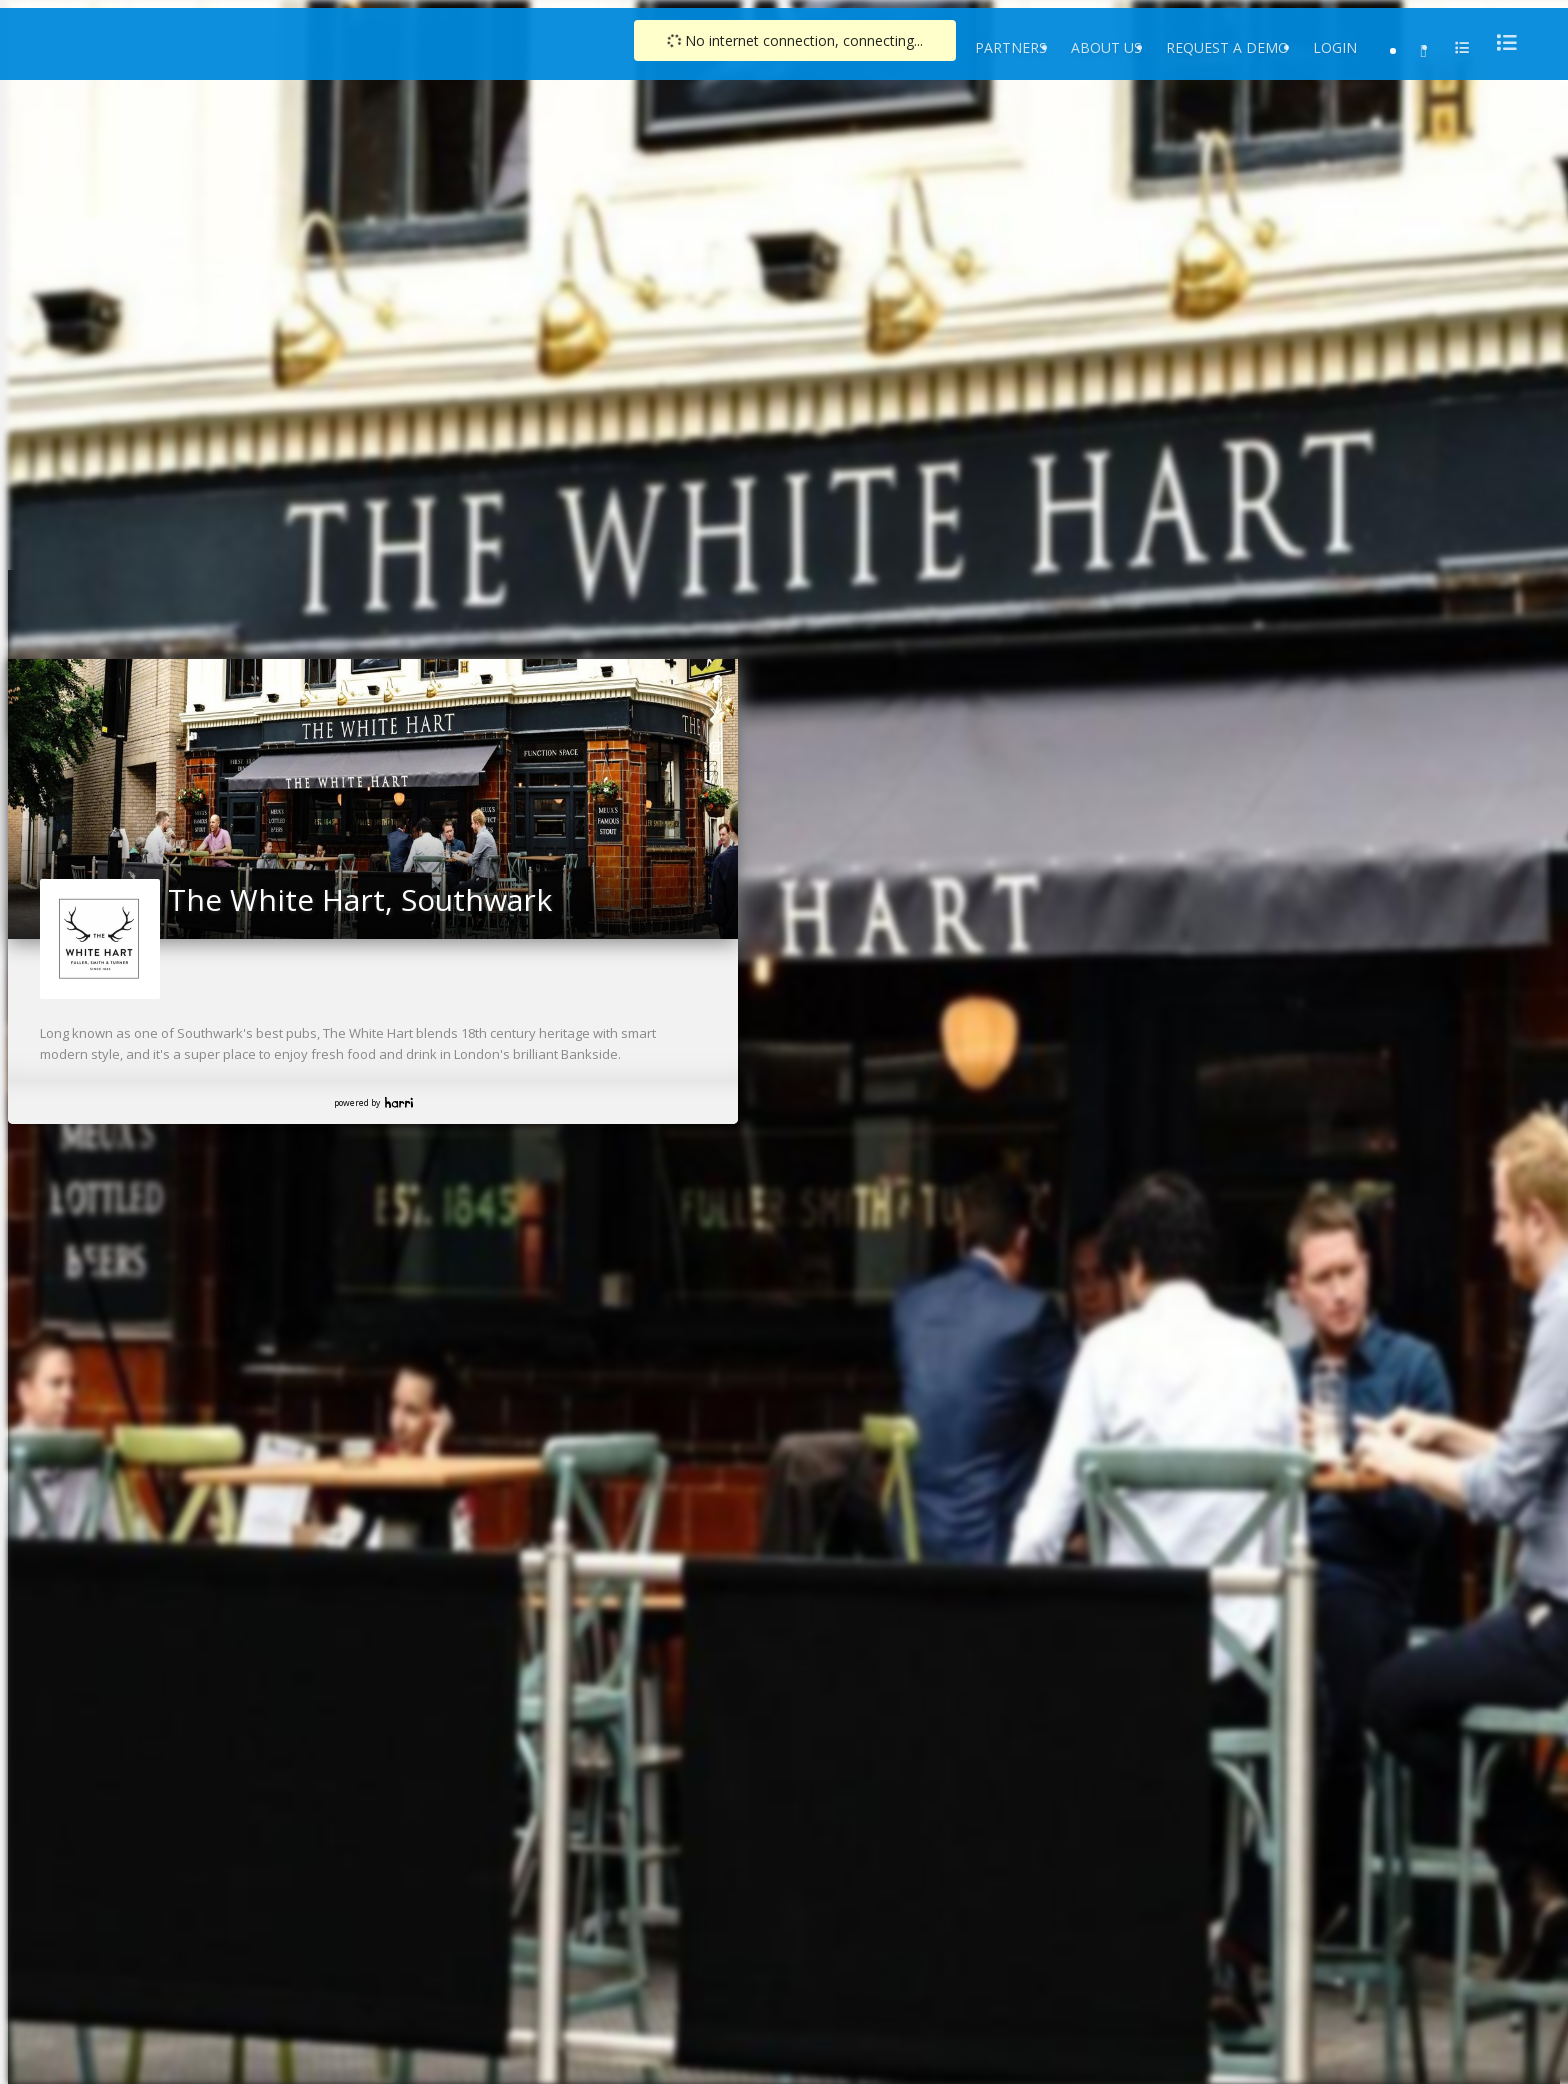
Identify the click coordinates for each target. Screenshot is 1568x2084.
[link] (717, 681)
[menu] (1501, 42)
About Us (1106, 47)
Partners (1011, 47)
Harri (399, 1102)
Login (1335, 47)
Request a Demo (1227, 47)
